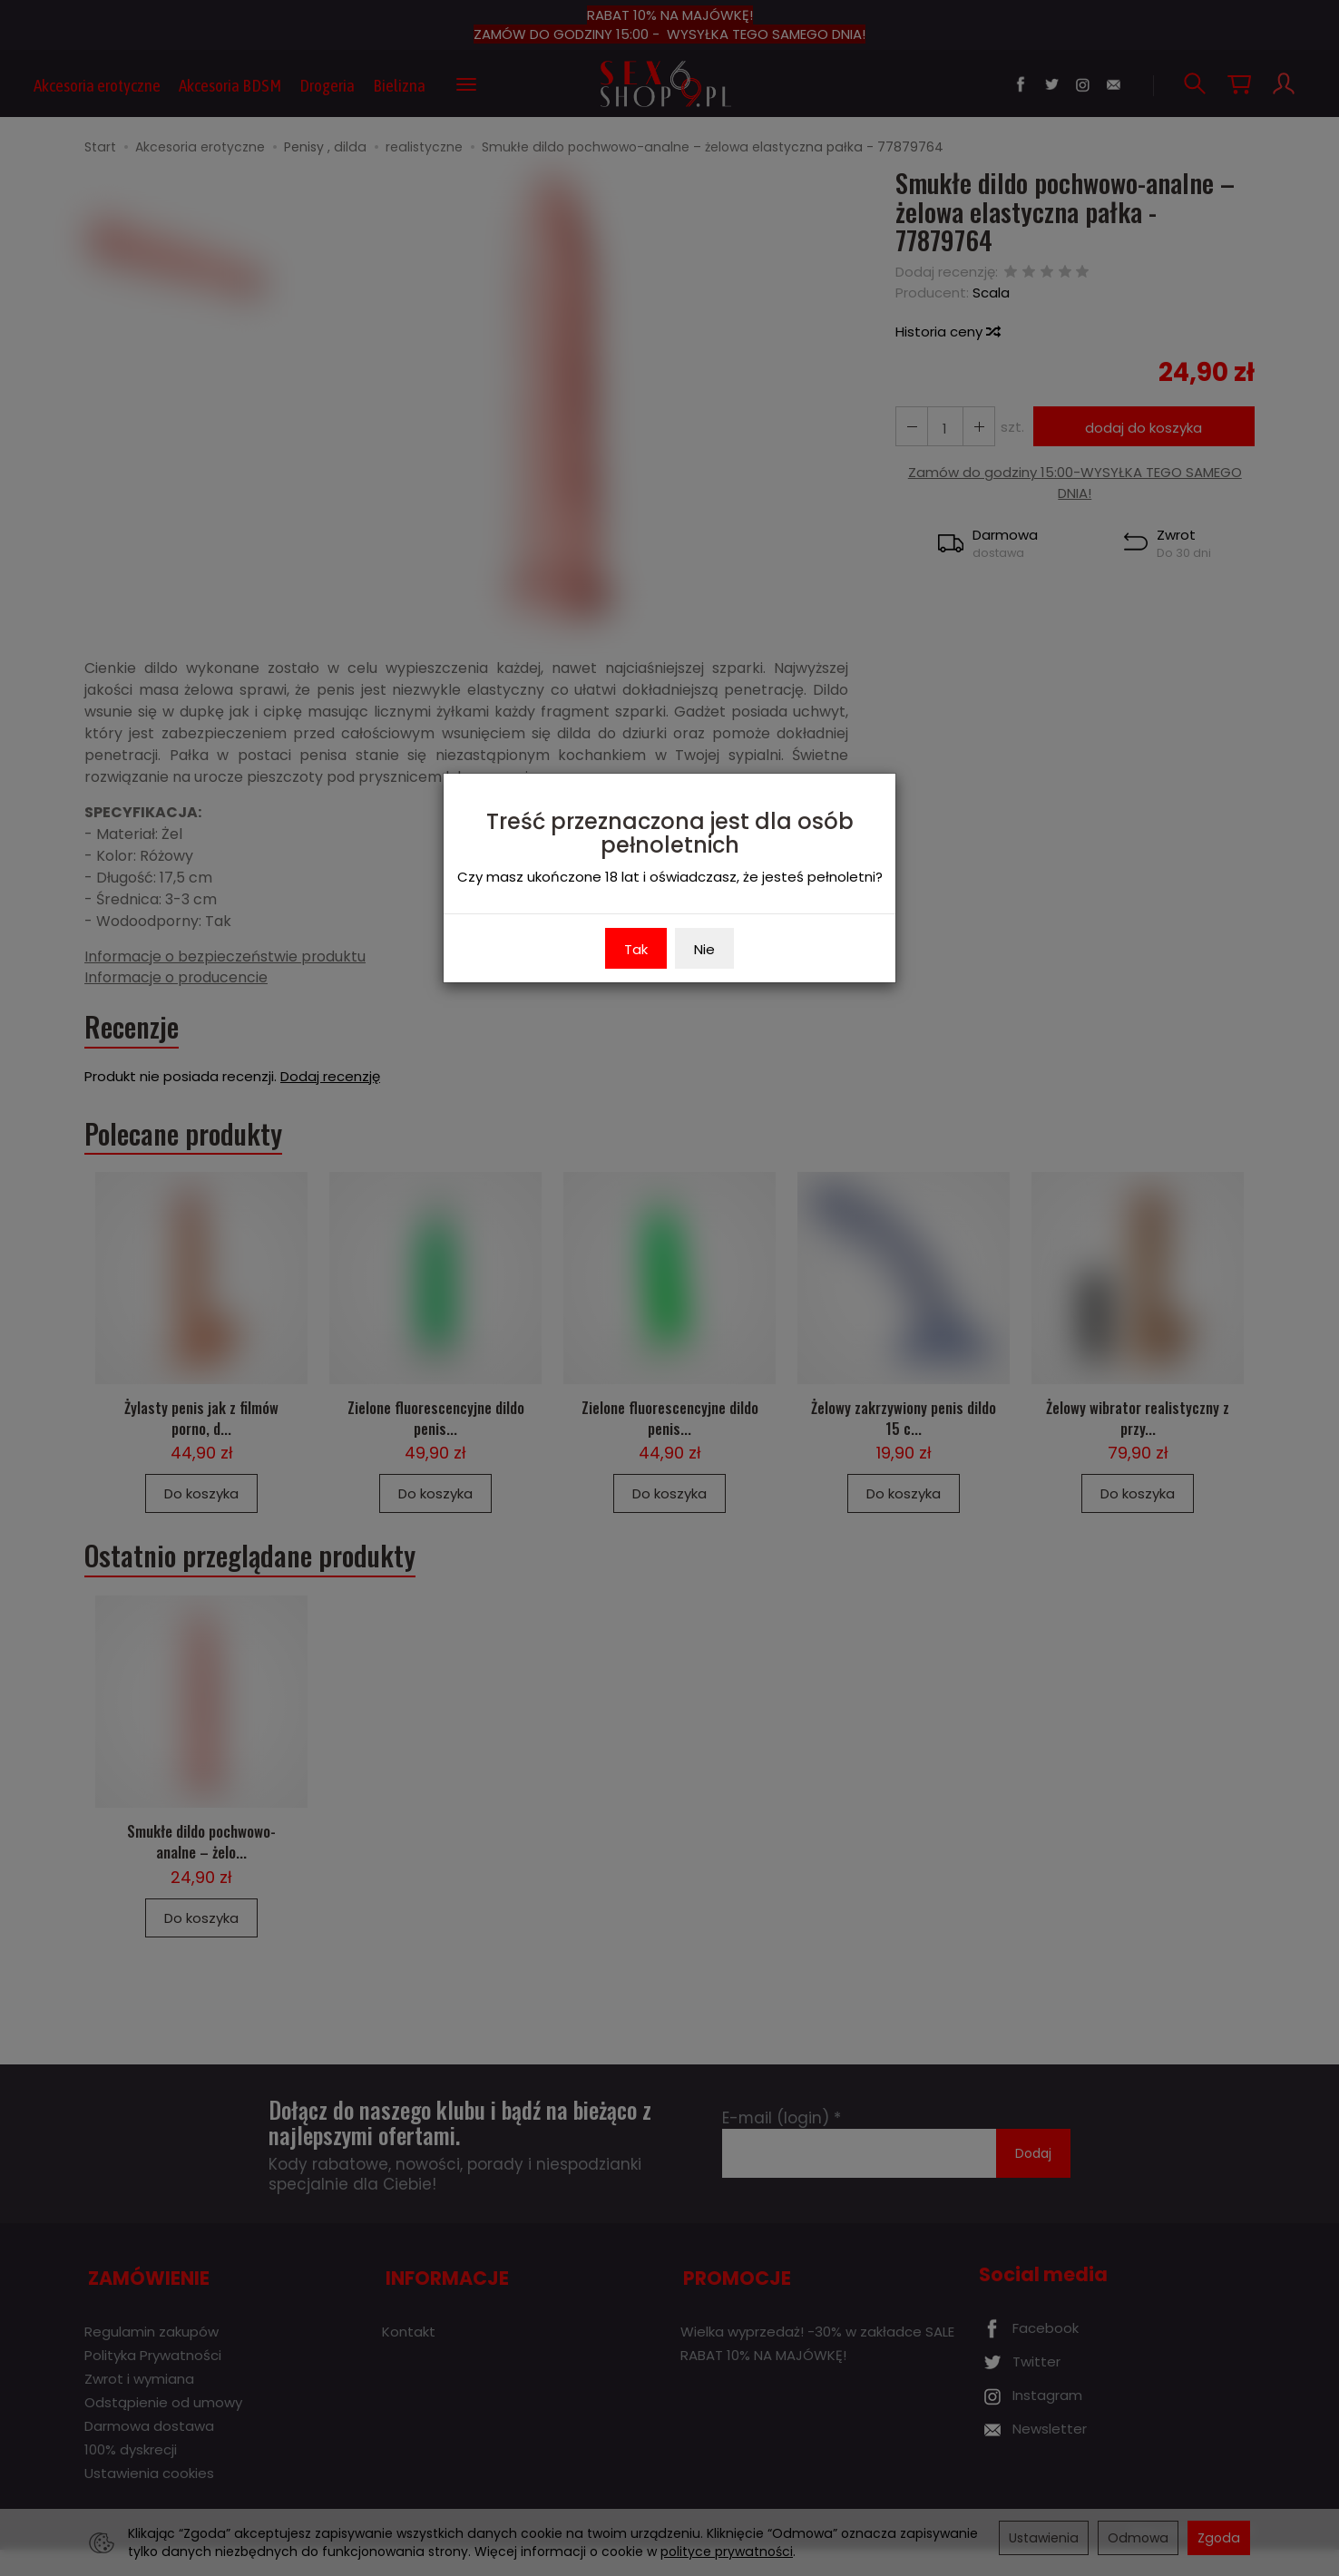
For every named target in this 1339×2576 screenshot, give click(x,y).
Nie (704, 949)
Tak (636, 949)
